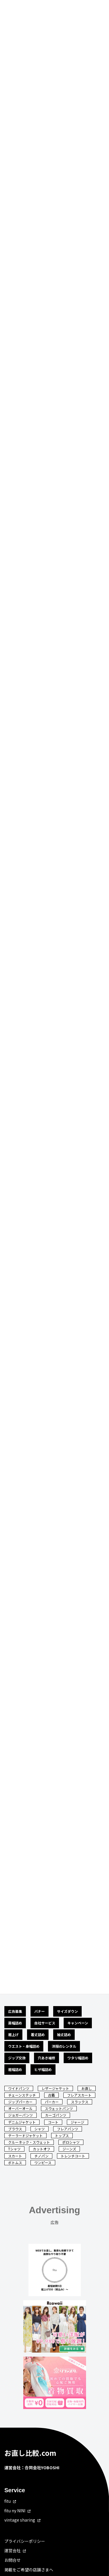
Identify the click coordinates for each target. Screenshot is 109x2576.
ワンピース (42, 2162)
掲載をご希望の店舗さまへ (28, 2570)
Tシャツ (14, 2148)
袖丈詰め (64, 2034)
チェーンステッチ (22, 2095)
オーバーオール (20, 2108)
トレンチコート (73, 2155)
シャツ (39, 2128)
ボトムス (15, 2162)
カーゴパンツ (55, 2115)
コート (53, 2122)
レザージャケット (55, 2088)
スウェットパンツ (59, 2108)
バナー (39, 2011)
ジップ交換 (17, 2057)
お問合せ (12, 2560)
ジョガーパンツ (20, 2115)
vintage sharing (19, 2520)
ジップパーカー (20, 2101)
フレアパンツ (67, 2128)
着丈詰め (38, 2034)
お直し (86, 2088)
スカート (15, 2155)
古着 (51, 2095)
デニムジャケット (22, 2122)
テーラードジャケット (25, 2135)
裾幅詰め (15, 2069)
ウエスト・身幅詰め (24, 2046)
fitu (7, 2501)
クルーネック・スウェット (29, 2142)
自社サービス (44, 2022)
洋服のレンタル (64, 2046)
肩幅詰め (15, 2022)
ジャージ (77, 2122)
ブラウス (15, 2128)
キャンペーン (77, 2022)
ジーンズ (69, 2148)
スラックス (79, 2101)
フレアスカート (79, 2095)
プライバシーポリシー (24, 2541)
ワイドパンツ (18, 2088)
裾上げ (13, 2034)
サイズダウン (67, 2011)
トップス (62, 2135)
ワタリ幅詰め (77, 2057)
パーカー (52, 2101)
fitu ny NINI (14, 2510)
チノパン (41, 2155)
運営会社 (12, 2551)
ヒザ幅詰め (43, 2069)
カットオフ (41, 2148)
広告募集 (15, 2011)
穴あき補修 (46, 2057)
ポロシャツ (71, 2142)
